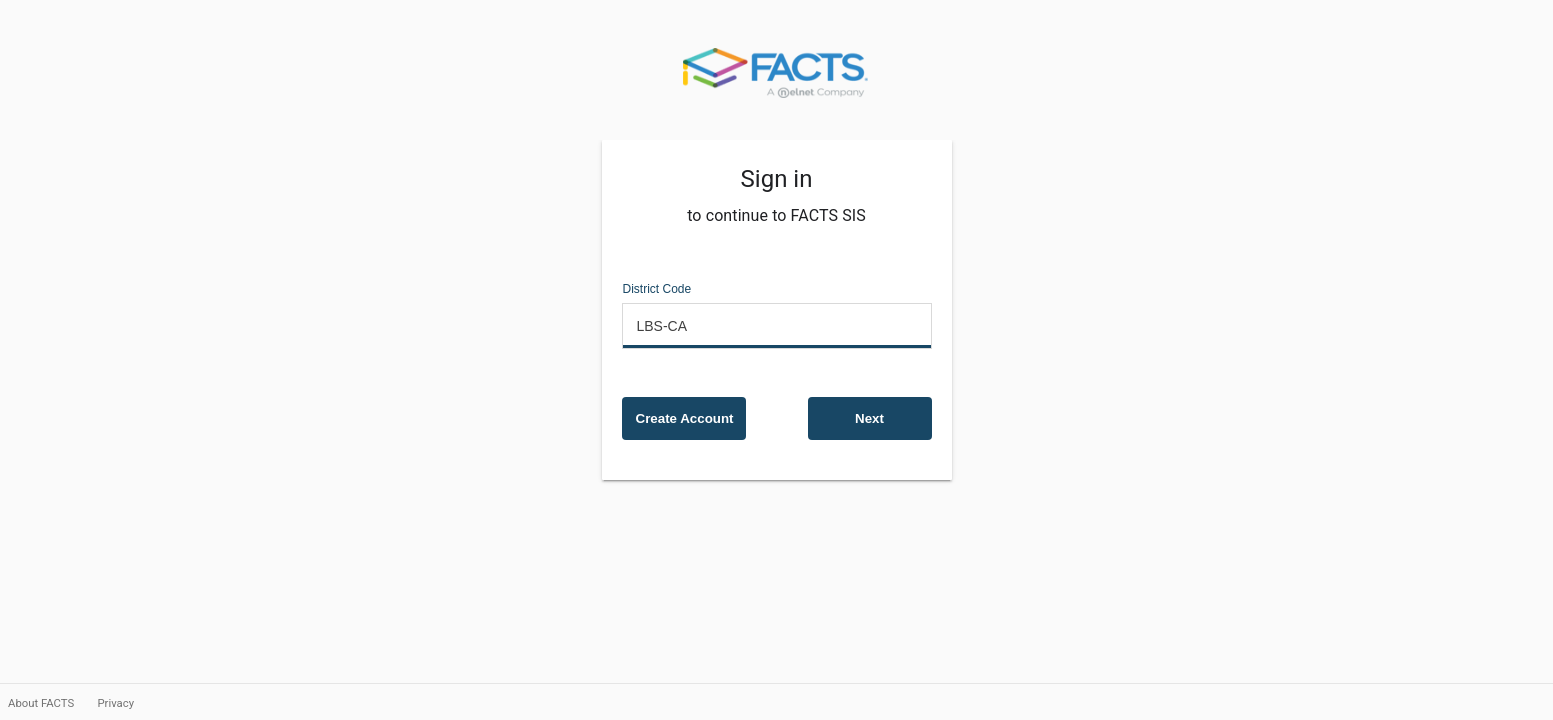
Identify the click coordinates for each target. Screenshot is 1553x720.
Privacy (115, 703)
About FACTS (42, 703)
